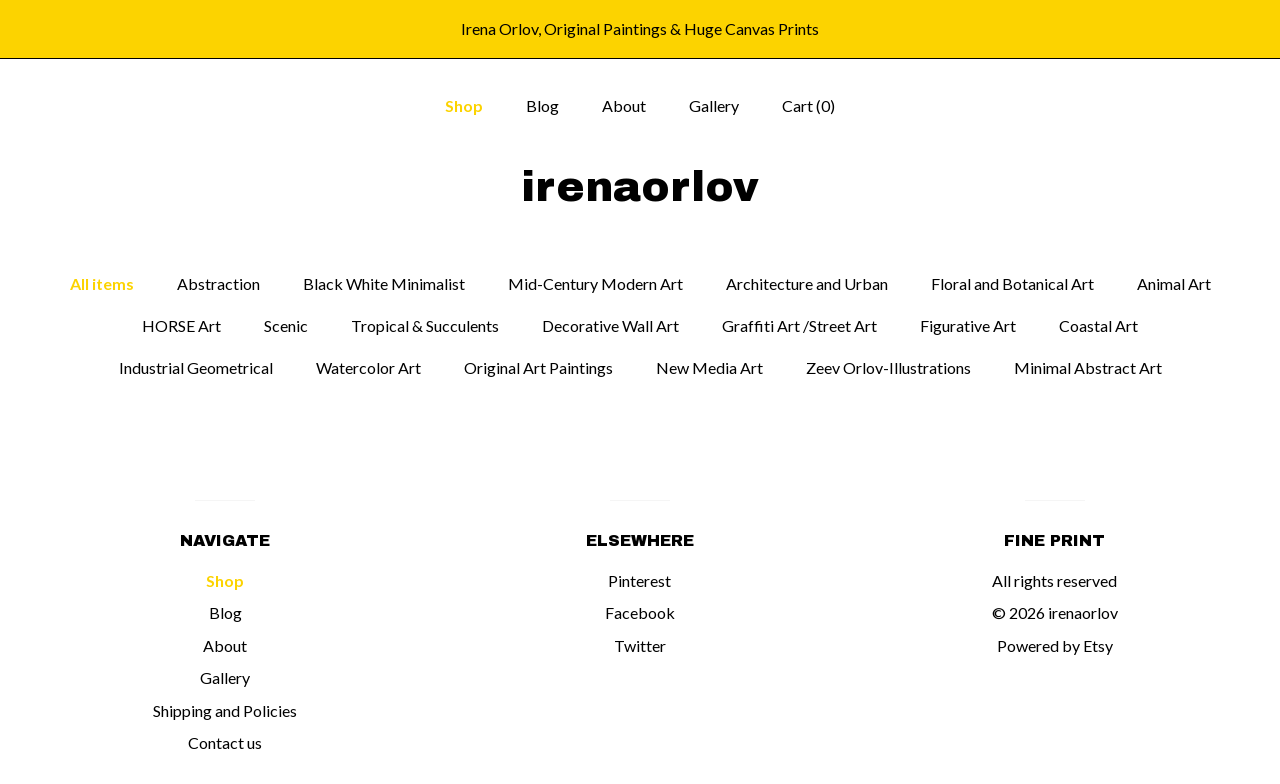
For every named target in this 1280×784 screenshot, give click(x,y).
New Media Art (709, 367)
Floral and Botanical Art (1012, 283)
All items (102, 283)
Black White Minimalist (384, 283)
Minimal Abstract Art (1088, 367)
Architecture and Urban (807, 283)
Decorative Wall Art (610, 325)
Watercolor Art (368, 367)
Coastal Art (1098, 325)
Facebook (640, 612)
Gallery (714, 105)
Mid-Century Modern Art (595, 283)
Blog (542, 105)
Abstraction (218, 283)
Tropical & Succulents (425, 325)
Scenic (286, 325)
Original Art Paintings (538, 367)
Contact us (225, 742)
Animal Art (1174, 283)
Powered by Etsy (1055, 645)
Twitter (640, 645)
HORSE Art (181, 325)
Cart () (808, 105)
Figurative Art (968, 325)
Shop (464, 105)
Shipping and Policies (225, 710)
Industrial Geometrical (196, 367)
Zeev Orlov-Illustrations (888, 367)
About (624, 105)
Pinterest (639, 580)
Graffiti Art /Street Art (799, 325)
